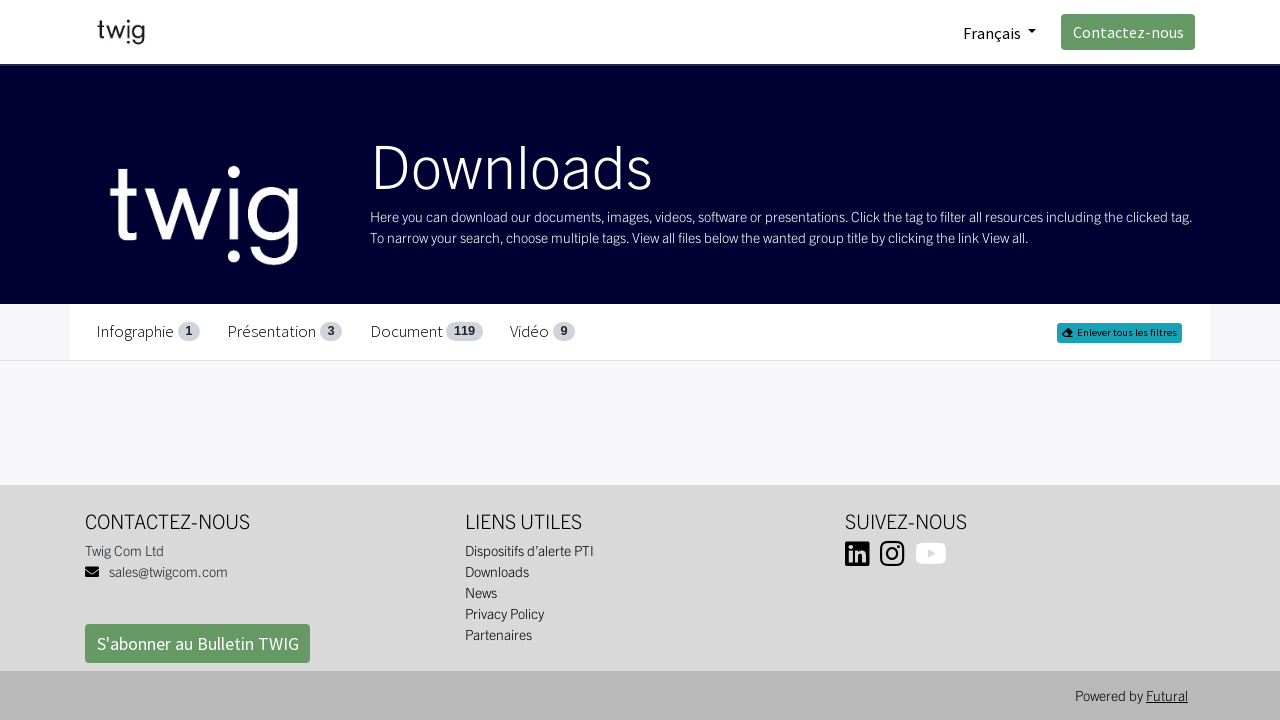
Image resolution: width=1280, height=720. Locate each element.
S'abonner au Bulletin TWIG (198, 643)
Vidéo (542, 331)
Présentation (284, 331)
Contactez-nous (1128, 32)
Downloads (497, 571)
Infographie (148, 331)
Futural (1167, 695)
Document (426, 331)
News (481, 592)
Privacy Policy (504, 613)
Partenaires (498, 634)
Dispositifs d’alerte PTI (529, 550)
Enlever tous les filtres (1119, 332)
